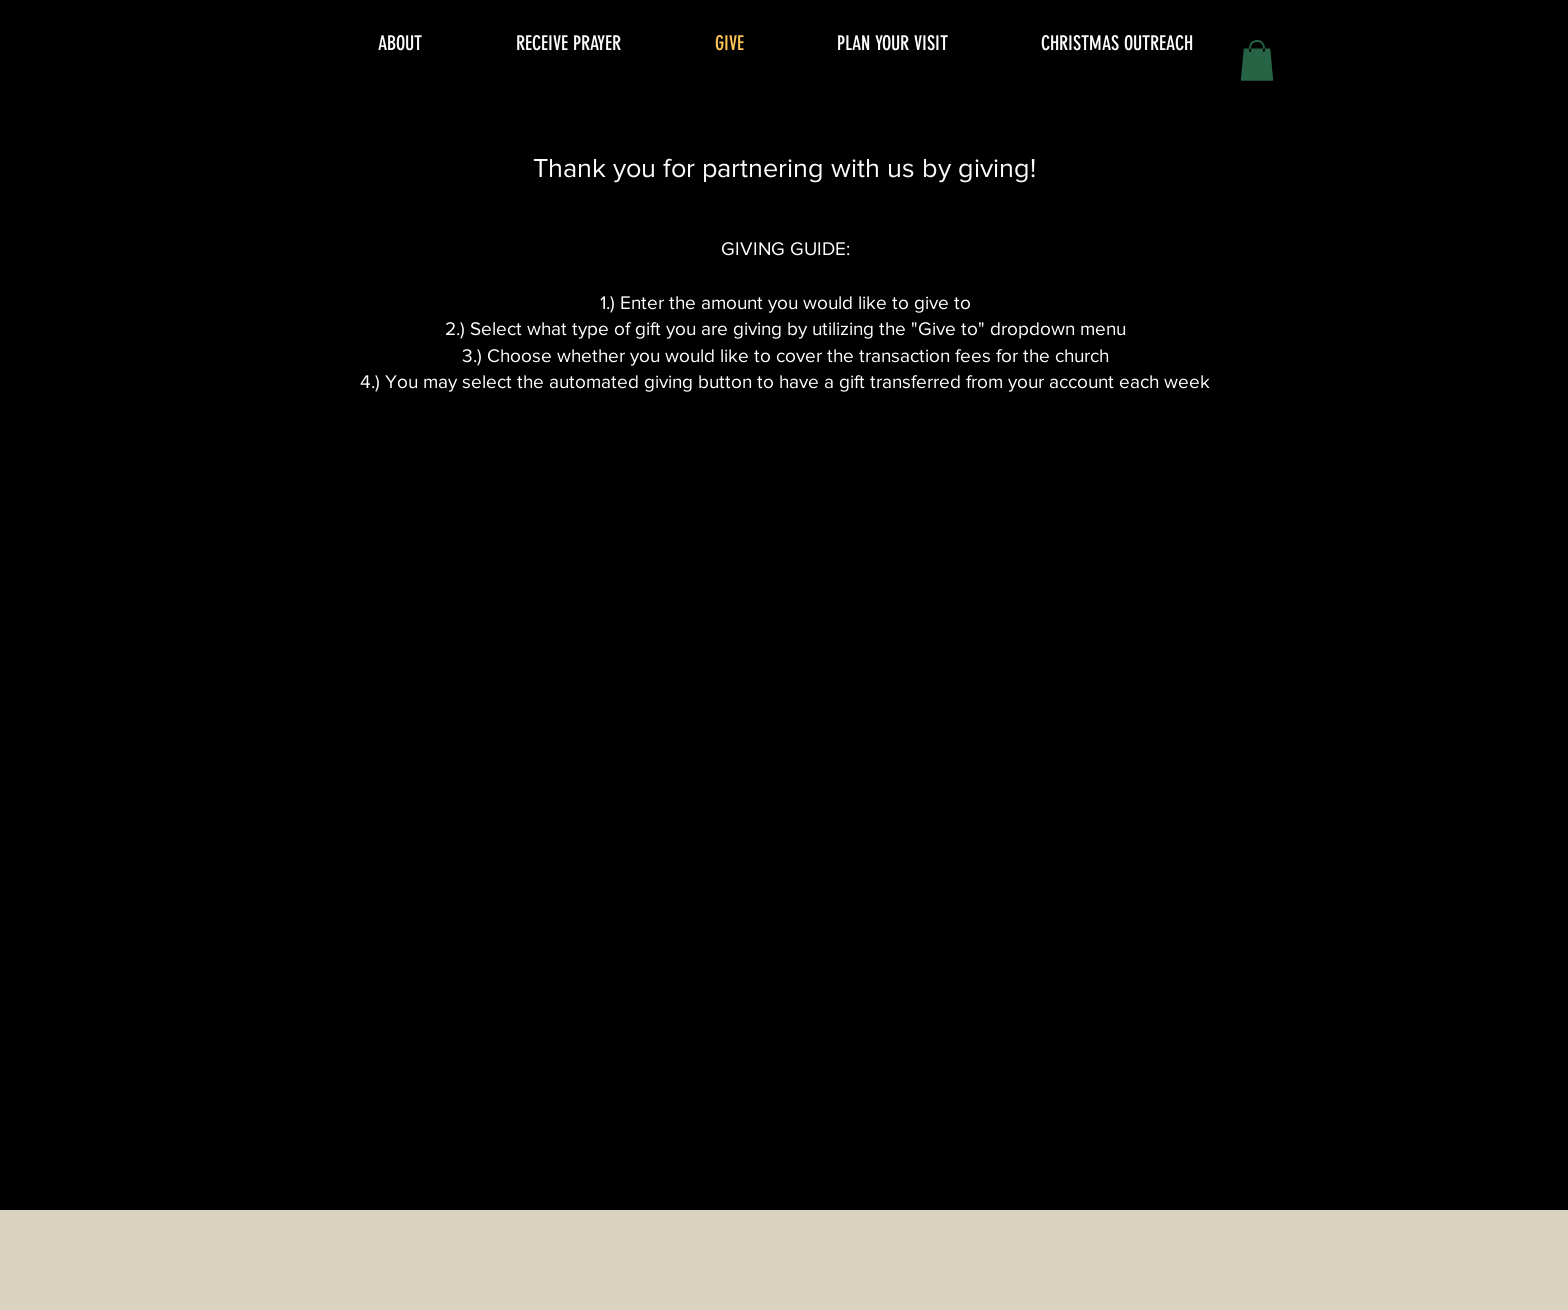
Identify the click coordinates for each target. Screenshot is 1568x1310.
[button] (1257, 60)
